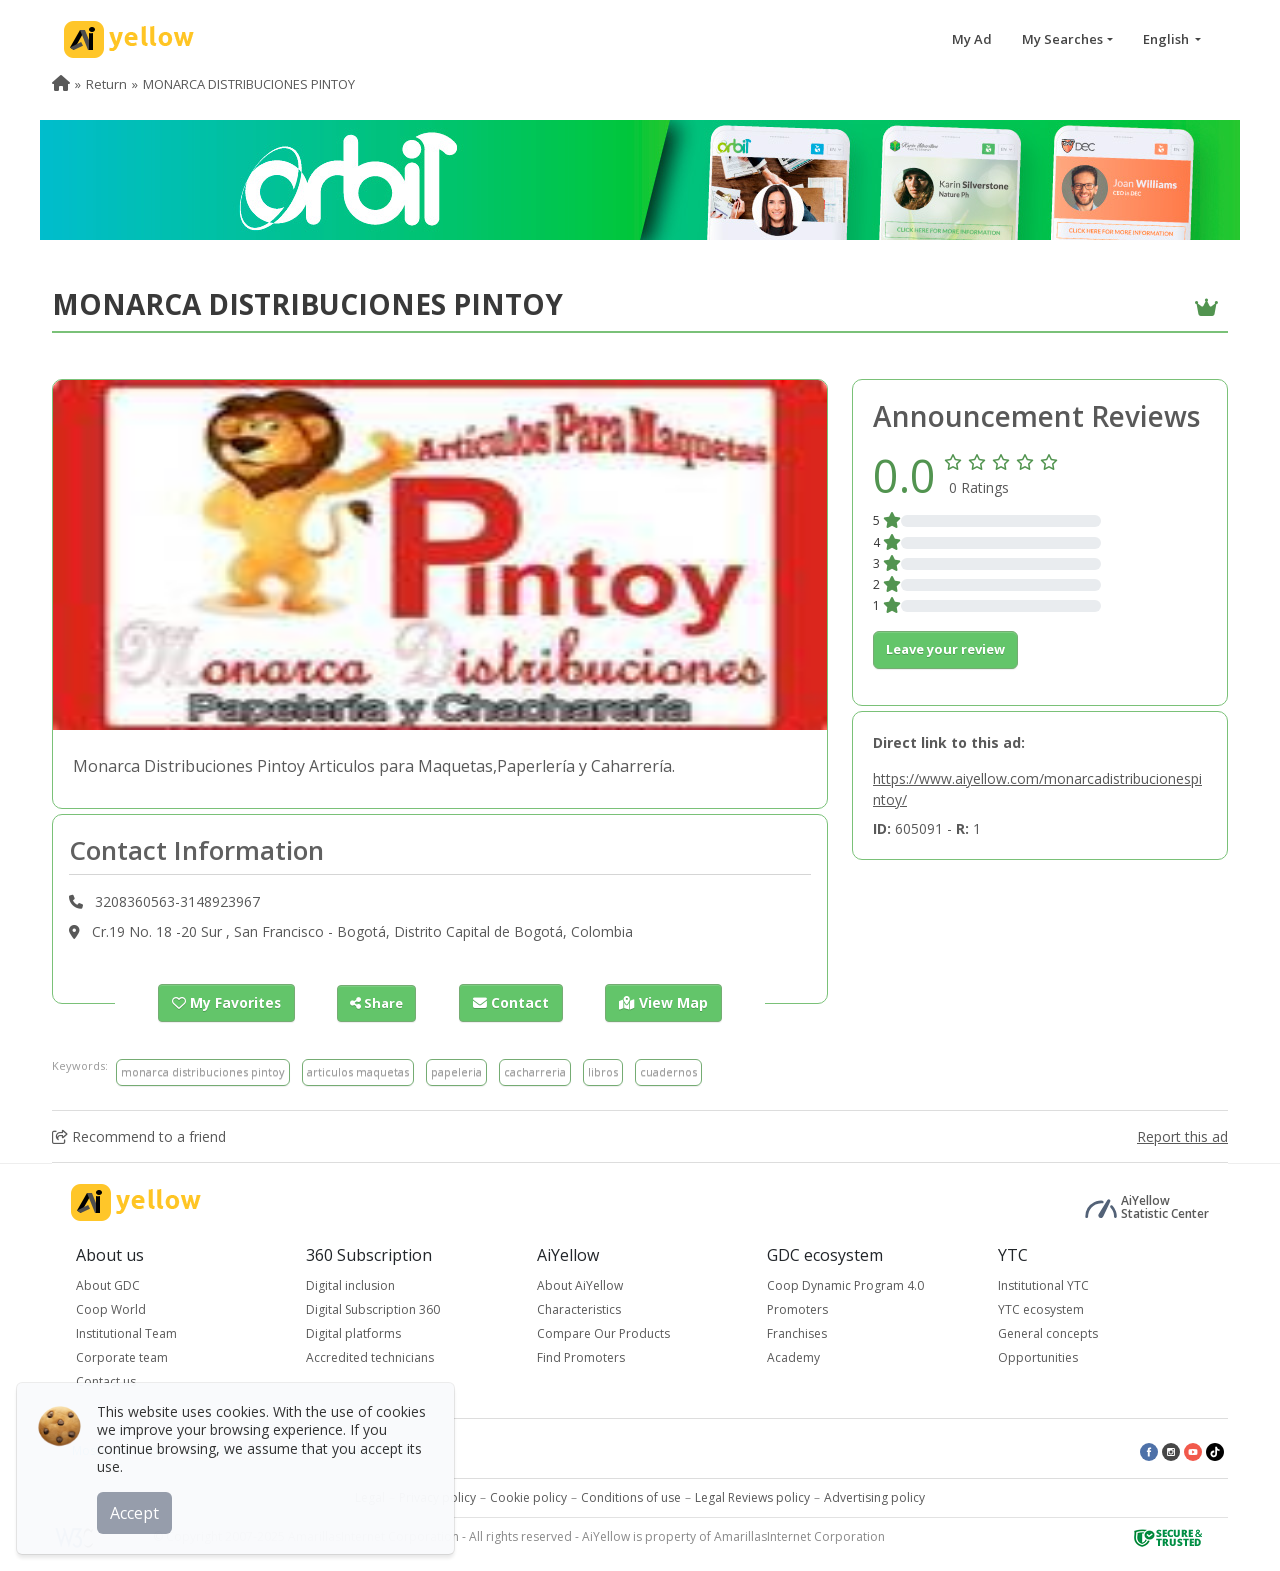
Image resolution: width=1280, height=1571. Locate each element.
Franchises (797, 1332)
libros (603, 1071)
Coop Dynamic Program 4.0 (845, 1284)
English (1167, 39)
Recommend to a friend (139, 1135)
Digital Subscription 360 (373, 1308)
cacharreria (535, 1071)
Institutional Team (126, 1332)
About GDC (108, 1284)
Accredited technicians (370, 1356)
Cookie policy (528, 1496)
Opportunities (1038, 1356)
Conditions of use (631, 1496)
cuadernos (668, 1071)
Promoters (797, 1308)
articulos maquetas (358, 1071)
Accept (137, 1510)
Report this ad (1182, 1135)
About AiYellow (580, 1284)
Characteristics (579, 1308)
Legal (370, 1496)
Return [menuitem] (106, 84)
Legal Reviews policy (752, 1496)
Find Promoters (581, 1356)
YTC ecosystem (1041, 1308)
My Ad (972, 39)
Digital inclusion (350, 1284)
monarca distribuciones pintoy (203, 1071)
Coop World (111, 1308)
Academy (793, 1356)
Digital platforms (353, 1332)
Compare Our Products (603, 1332)
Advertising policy (874, 1496)
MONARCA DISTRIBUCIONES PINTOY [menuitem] (249, 84)
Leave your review (945, 649)
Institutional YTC (1043, 1284)
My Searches (1062, 39)
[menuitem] (61, 84)
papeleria (456, 1071)
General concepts (1048, 1332)
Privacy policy (437, 1496)
